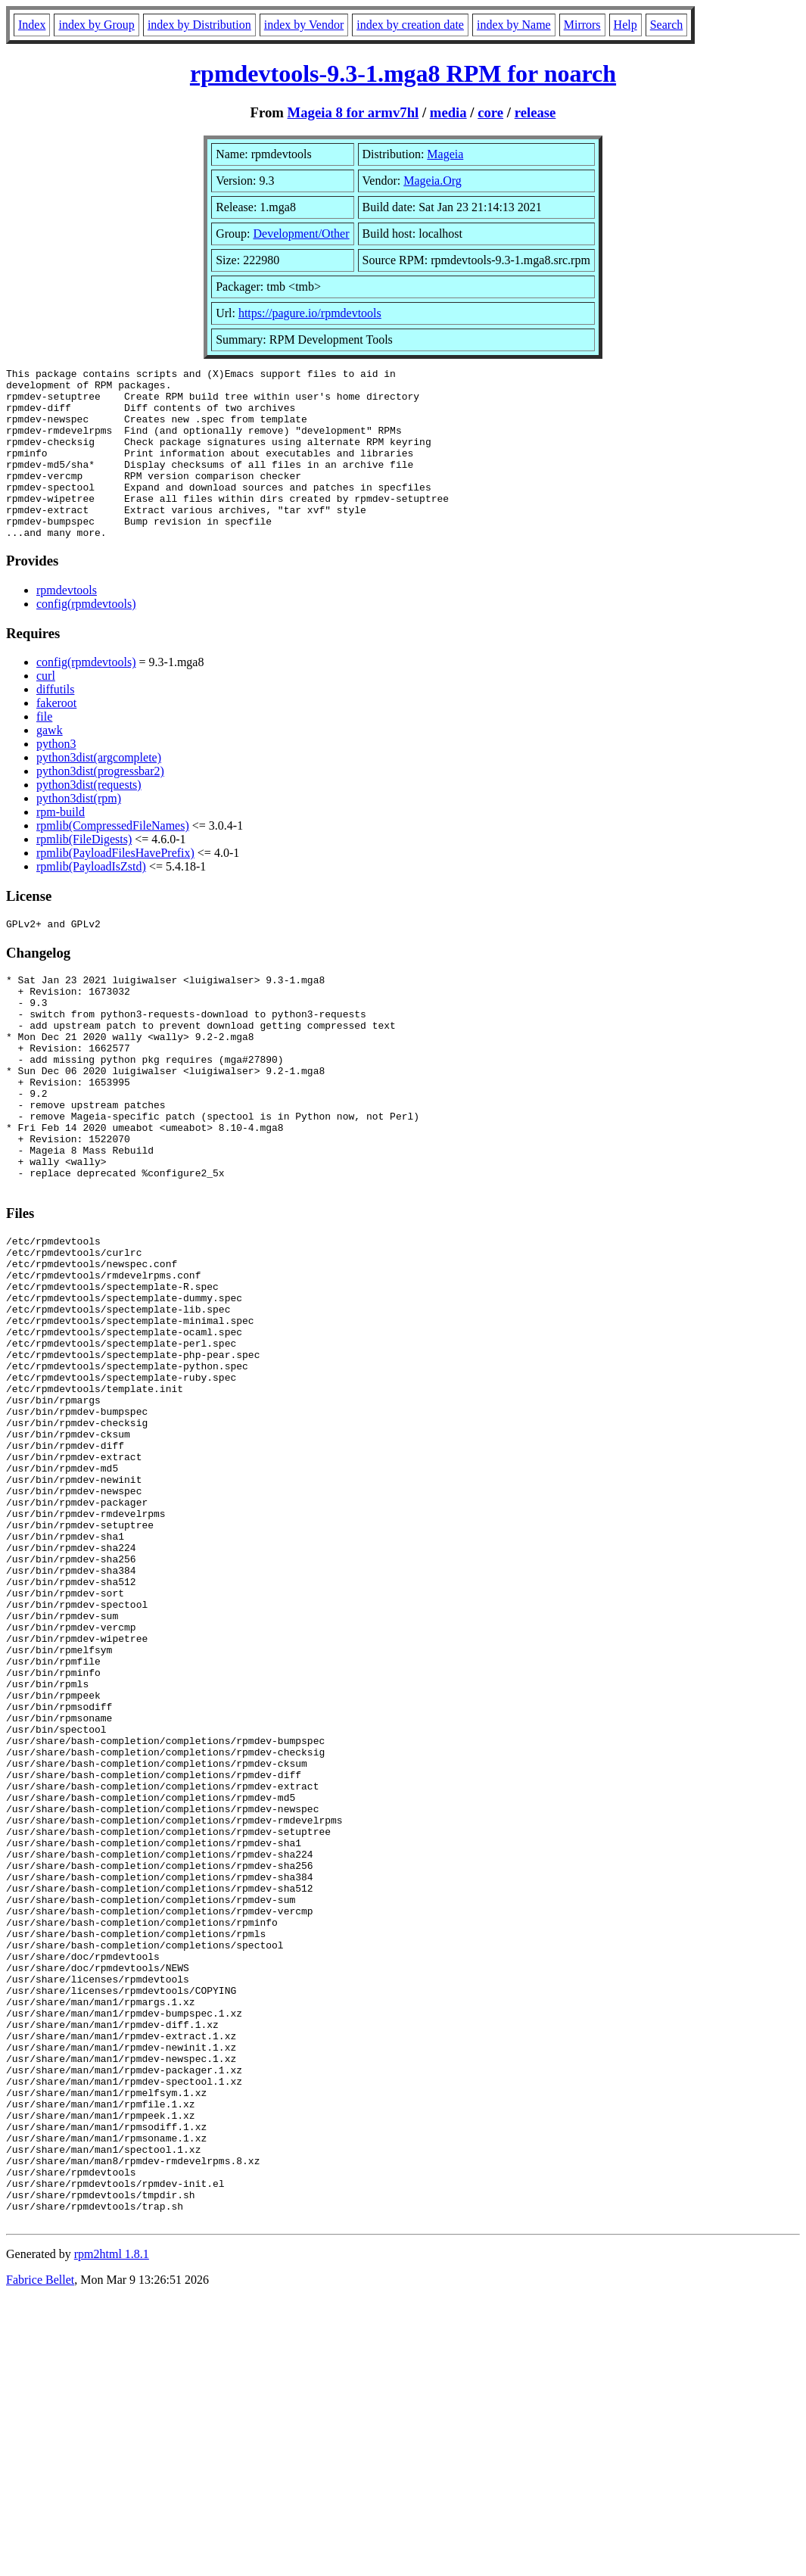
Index (31, 24)
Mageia (445, 154)
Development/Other (301, 233)
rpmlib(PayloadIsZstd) (91, 900)
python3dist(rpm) (78, 832)
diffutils (55, 723)
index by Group (96, 24)
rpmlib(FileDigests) (84, 873)
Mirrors (582, 24)
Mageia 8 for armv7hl (353, 112)
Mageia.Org (432, 180)
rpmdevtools (66, 624)
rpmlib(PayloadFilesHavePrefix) (115, 886)
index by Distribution (199, 24)
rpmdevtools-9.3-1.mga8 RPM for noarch (403, 73)
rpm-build (60, 845)
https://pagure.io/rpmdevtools (309, 313)
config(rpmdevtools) (86, 637)
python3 (56, 777)
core (490, 112)
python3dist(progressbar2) (100, 805)
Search (666, 24)
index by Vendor (304, 24)
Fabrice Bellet (40, 2556)
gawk (49, 764)
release (535, 112)
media (448, 112)
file (44, 750)
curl (45, 709)
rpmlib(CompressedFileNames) (112, 859)
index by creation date (410, 24)
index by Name (514, 24)
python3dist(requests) (89, 818)
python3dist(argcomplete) (98, 791)
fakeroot (56, 736)
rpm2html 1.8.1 (111, 2531)
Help (625, 24)
